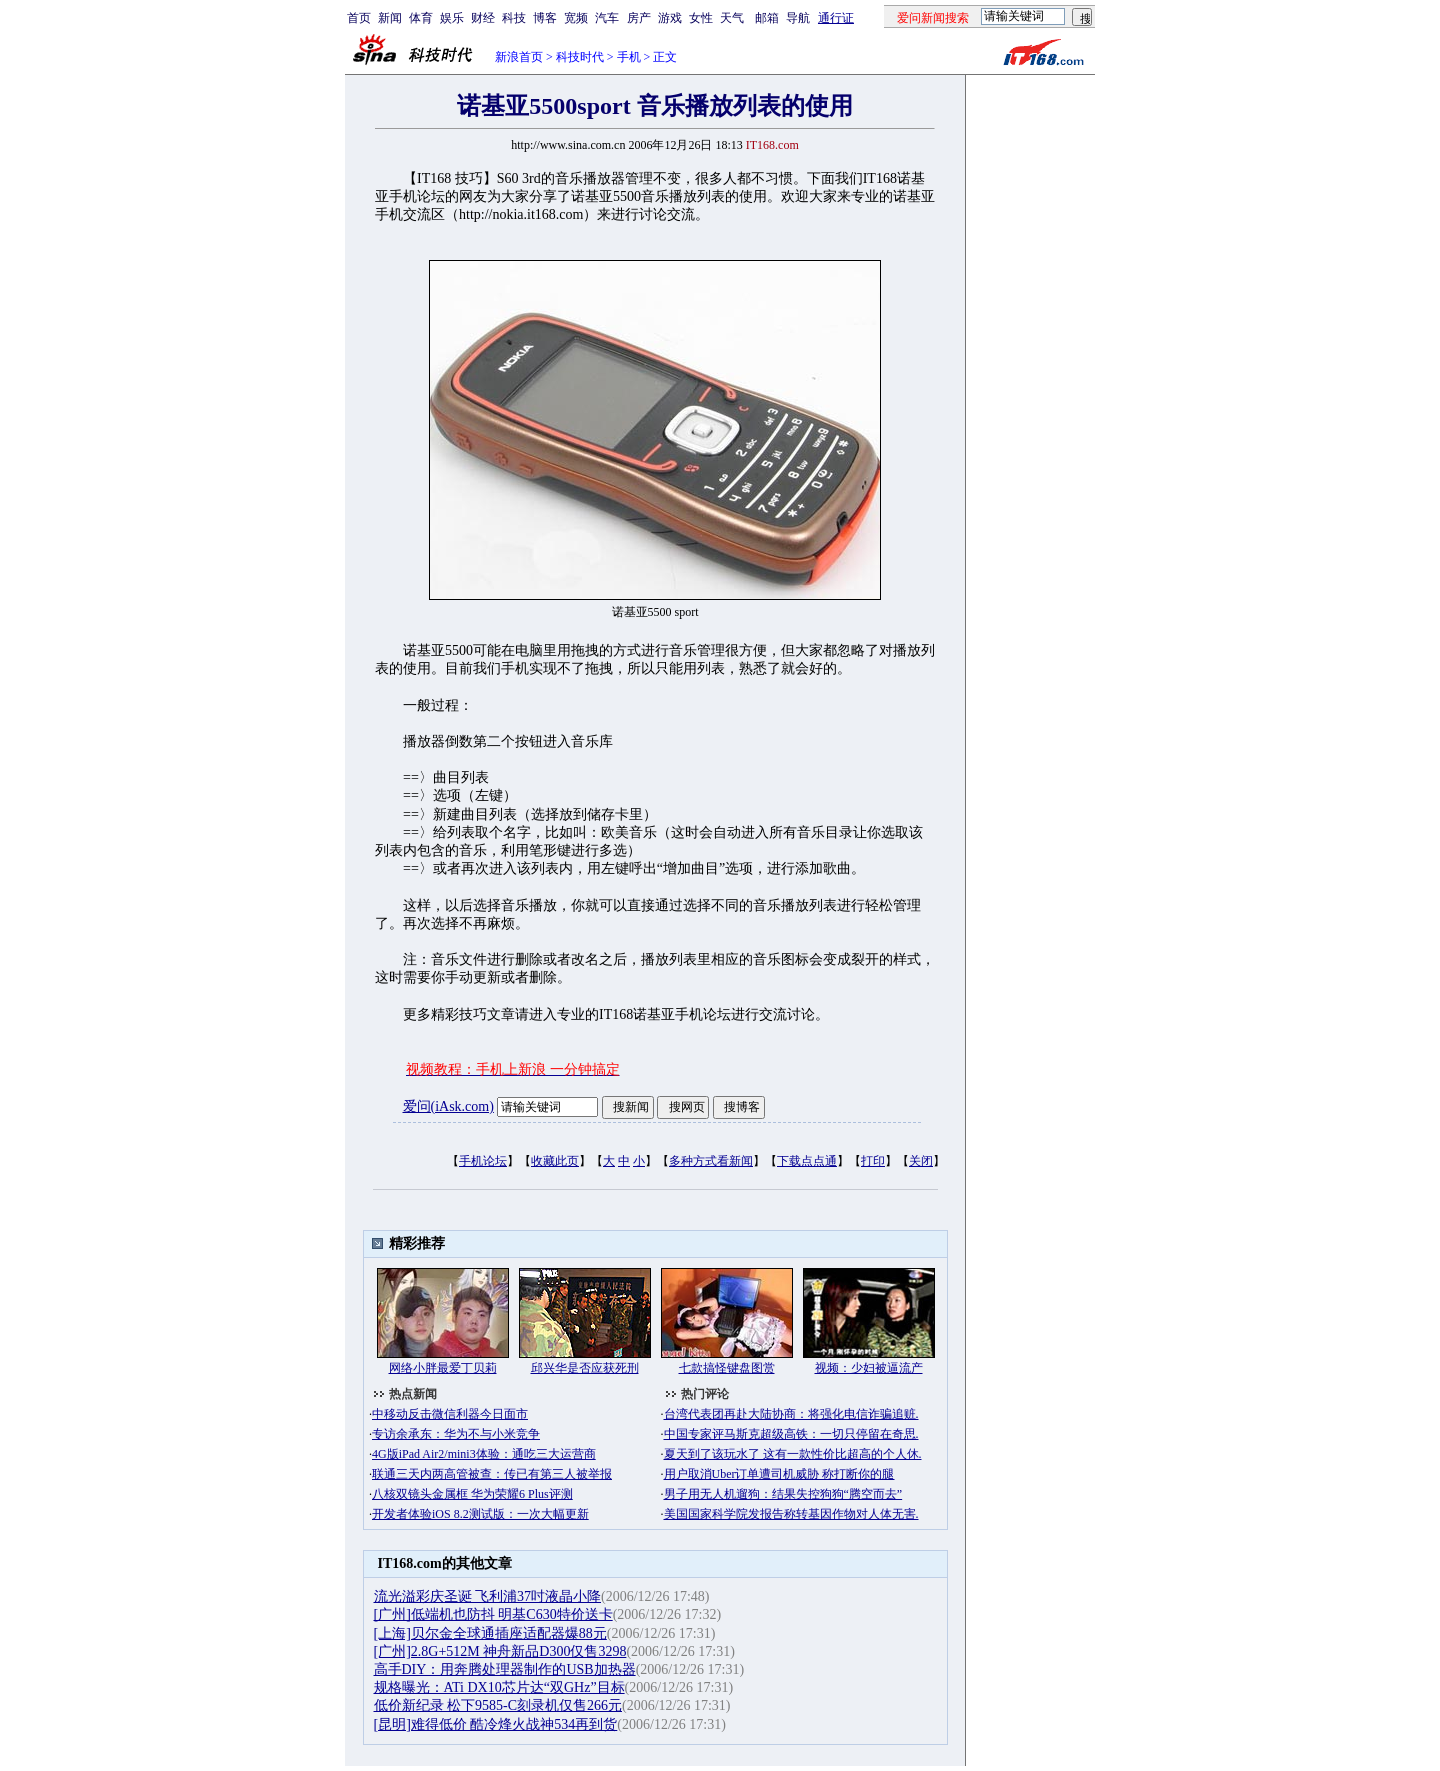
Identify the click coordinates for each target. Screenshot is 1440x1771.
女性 (701, 18)
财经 (483, 18)
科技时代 (580, 57)
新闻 (390, 18)
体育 (421, 18)
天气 (732, 18)
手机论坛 (483, 1161)
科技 (514, 18)
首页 (359, 18)
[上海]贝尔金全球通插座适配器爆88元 (490, 1633)
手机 (629, 57)
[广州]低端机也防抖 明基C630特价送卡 (493, 1614)
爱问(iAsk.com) (448, 1106)
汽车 (607, 18)
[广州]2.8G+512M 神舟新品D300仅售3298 (500, 1651)
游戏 (670, 18)
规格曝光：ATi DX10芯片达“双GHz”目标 (499, 1687)
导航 (798, 18)
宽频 (576, 18)
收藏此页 (555, 1161)
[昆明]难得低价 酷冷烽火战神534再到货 (496, 1724)
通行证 (836, 18)
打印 (873, 1161)
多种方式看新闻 (711, 1161)
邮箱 (767, 18)
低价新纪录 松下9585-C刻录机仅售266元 (498, 1705)
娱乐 (452, 18)
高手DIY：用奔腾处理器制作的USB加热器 (505, 1669)
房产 (639, 18)
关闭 (921, 1161)
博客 (545, 18)
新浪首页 (519, 57)
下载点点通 (807, 1161)
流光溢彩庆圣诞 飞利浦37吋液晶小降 (488, 1596)
